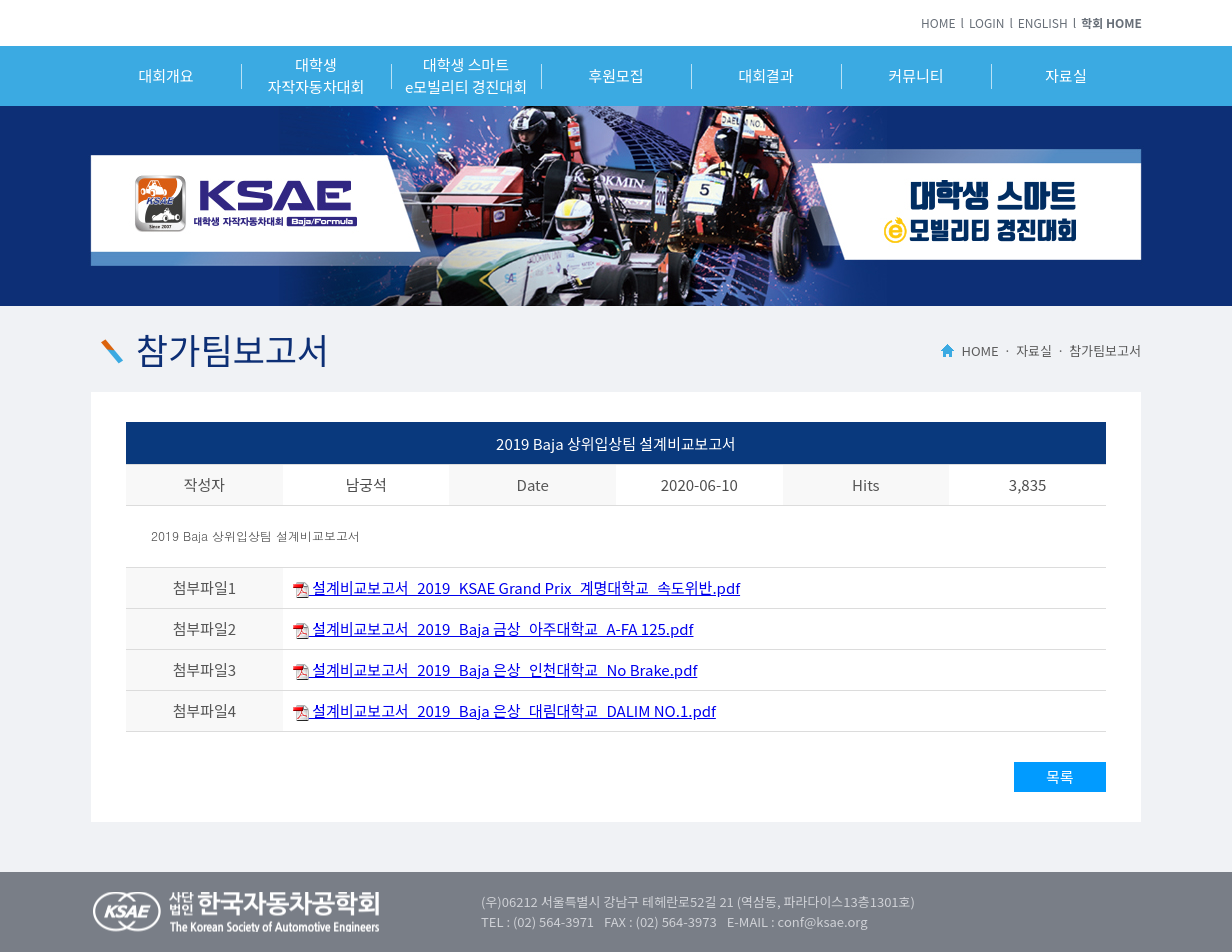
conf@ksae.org (823, 921)
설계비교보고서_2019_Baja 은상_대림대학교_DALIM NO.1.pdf (504, 710)
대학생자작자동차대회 (316, 75)
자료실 (1065, 75)
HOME (938, 22)
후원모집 (615, 75)
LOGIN (987, 22)
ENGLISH (1043, 22)
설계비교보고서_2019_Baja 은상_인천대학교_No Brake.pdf (495, 669)
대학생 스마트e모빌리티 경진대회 (466, 75)
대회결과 (765, 75)
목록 (1060, 776)
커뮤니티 (915, 75)
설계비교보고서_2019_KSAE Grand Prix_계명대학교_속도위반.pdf (516, 587)
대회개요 (165, 75)
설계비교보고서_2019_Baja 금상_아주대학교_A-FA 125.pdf (493, 628)
